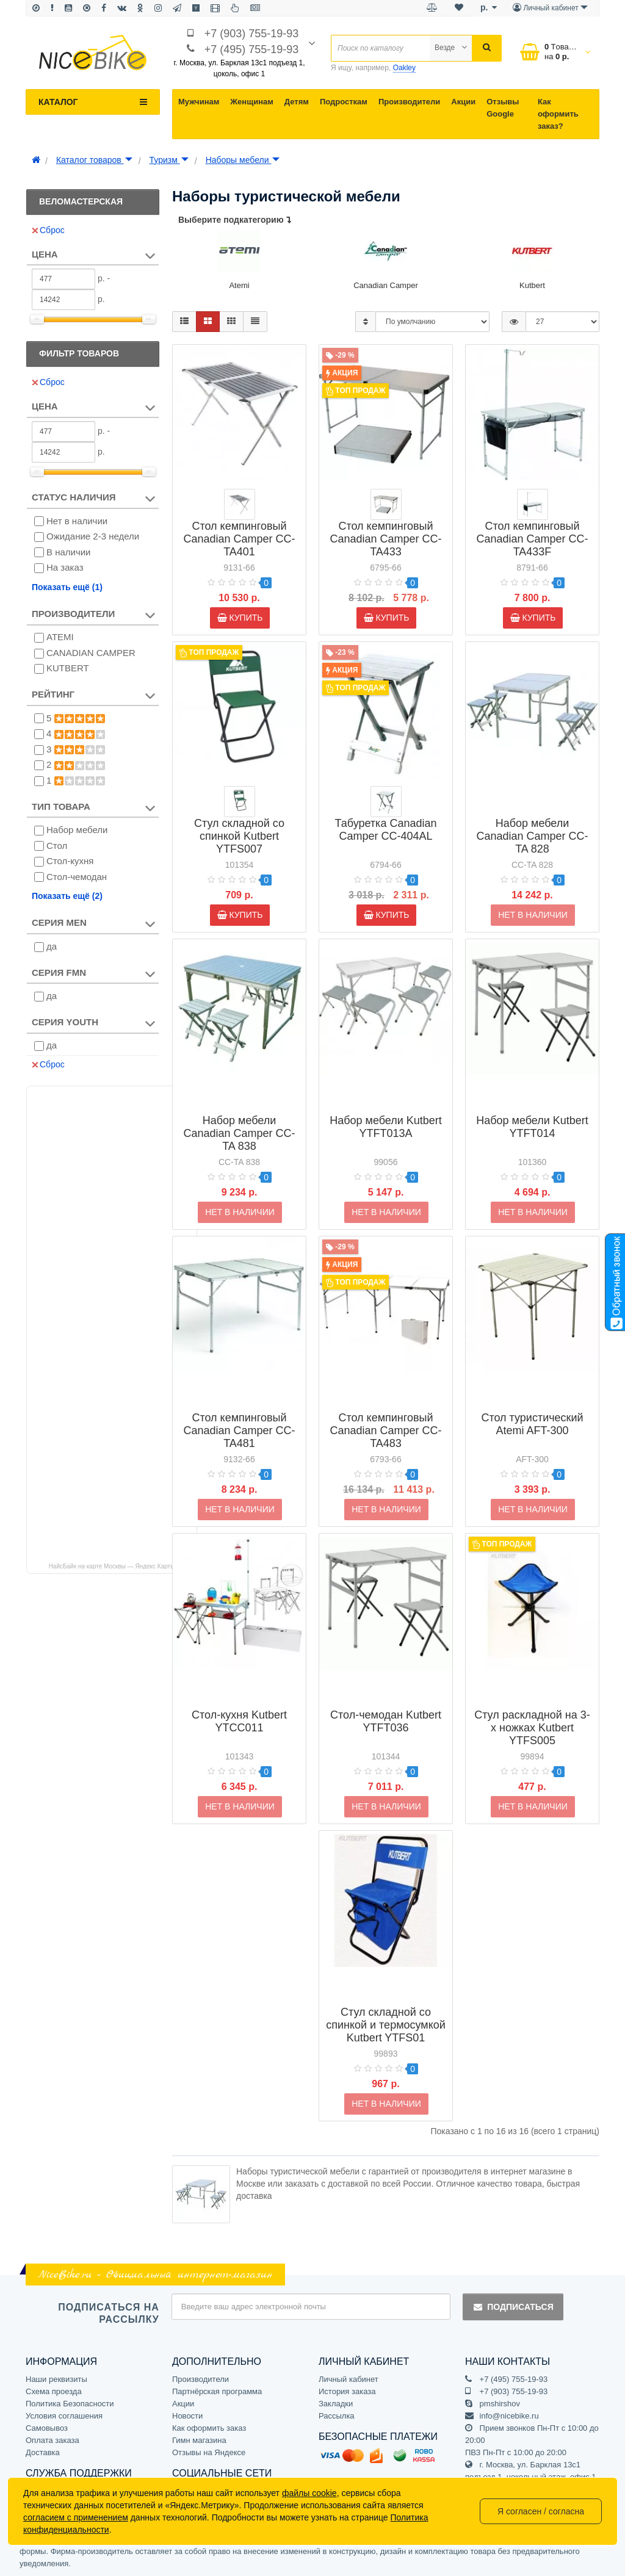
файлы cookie (309, 2493)
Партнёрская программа (217, 2391)
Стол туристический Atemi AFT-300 (532, 1404)
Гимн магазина (199, 2440)
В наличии (68, 552)
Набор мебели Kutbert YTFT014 (532, 1107)
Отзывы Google (502, 107)
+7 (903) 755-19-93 (251, 33)
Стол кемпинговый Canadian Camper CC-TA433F (532, 539)
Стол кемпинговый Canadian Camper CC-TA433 (385, 539)
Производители (409, 101)
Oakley (404, 67)
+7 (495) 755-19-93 (251, 49)
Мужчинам (198, 101)
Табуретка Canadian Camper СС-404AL (386, 829)
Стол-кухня (69, 861)
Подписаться (512, 2307)
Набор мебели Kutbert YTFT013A (386, 1107)
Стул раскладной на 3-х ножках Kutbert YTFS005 (532, 1708)
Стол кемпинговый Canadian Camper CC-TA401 (239, 539)
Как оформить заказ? (558, 114)
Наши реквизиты (56, 2379)
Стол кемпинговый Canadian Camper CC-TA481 (239, 1411)
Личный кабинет (348, 2379)
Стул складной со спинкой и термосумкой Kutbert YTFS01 (386, 2005)
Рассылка (337, 2415)
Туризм (169, 160)
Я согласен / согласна (540, 2511)
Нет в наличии (76, 521)
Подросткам (343, 101)
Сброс (48, 230)
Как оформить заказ (209, 2428)
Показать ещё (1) (67, 587)
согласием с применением (75, 2517)
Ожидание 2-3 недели (92, 536)
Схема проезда (54, 2391)
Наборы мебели (243, 160)
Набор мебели (77, 829)
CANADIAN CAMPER (90, 653)
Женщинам (251, 101)
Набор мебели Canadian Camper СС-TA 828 (532, 816)
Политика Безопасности (70, 2403)
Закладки (336, 2403)
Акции (463, 101)
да (51, 946)
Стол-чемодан (76, 876)
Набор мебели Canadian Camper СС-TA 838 (239, 1114)
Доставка (43, 2452)
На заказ (65, 567)
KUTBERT (67, 668)
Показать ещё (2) (67, 896)
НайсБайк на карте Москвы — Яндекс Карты (112, 1566)
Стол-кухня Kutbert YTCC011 (239, 1701)
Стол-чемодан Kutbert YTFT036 (385, 1701)
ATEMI (60, 637)
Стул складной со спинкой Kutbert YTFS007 (239, 836)
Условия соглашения (64, 2415)
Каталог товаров (94, 160)
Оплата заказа (52, 2440)
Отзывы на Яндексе (208, 2452)
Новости (187, 2415)
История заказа (347, 2391)
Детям (296, 101)
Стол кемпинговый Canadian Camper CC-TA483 (385, 1411)
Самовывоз (47, 2428)
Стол (56, 845)
